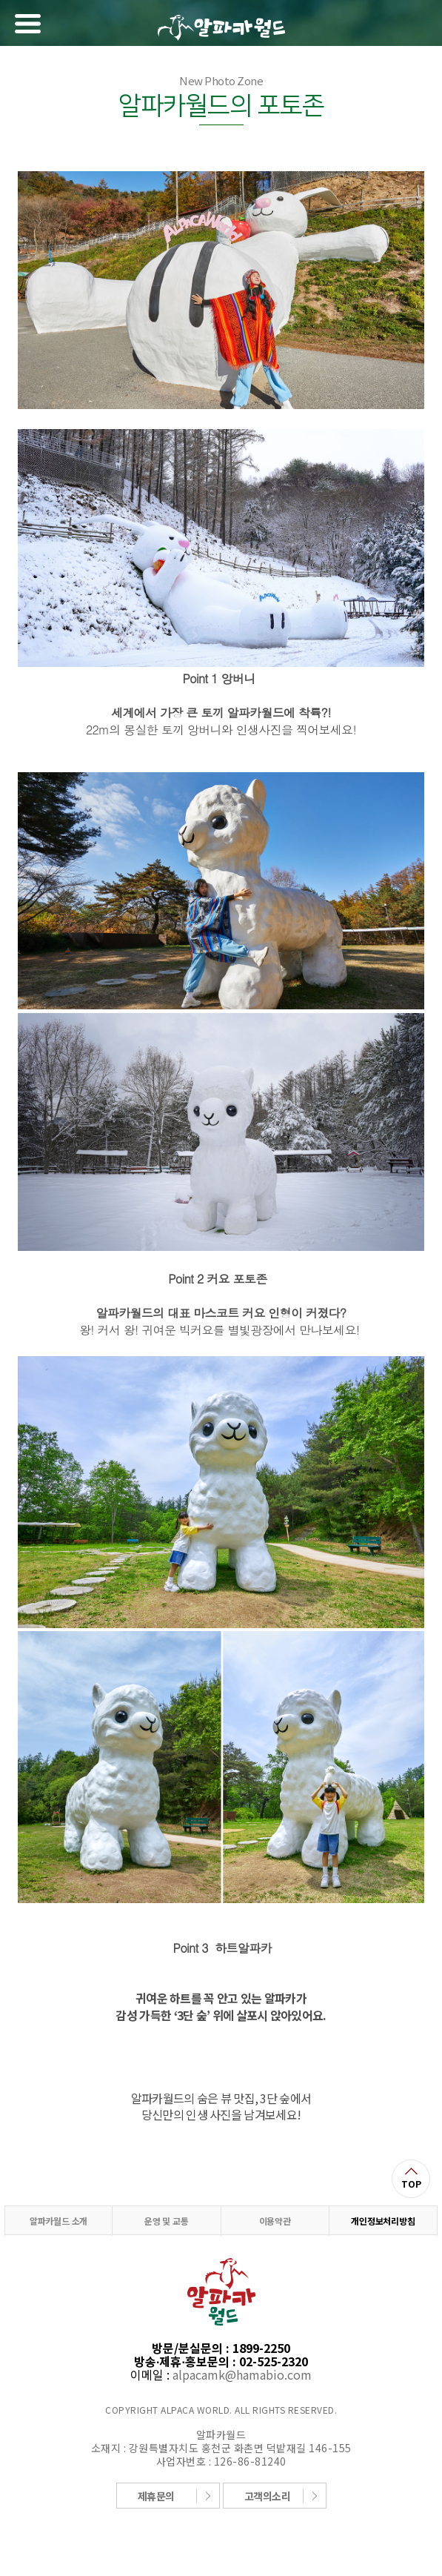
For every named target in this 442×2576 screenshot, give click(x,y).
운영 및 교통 (166, 2220)
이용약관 (275, 2220)
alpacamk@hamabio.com (242, 2374)
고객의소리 (267, 2496)
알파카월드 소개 (58, 2220)
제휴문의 (156, 2496)
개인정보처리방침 (383, 2220)
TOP (411, 2183)
